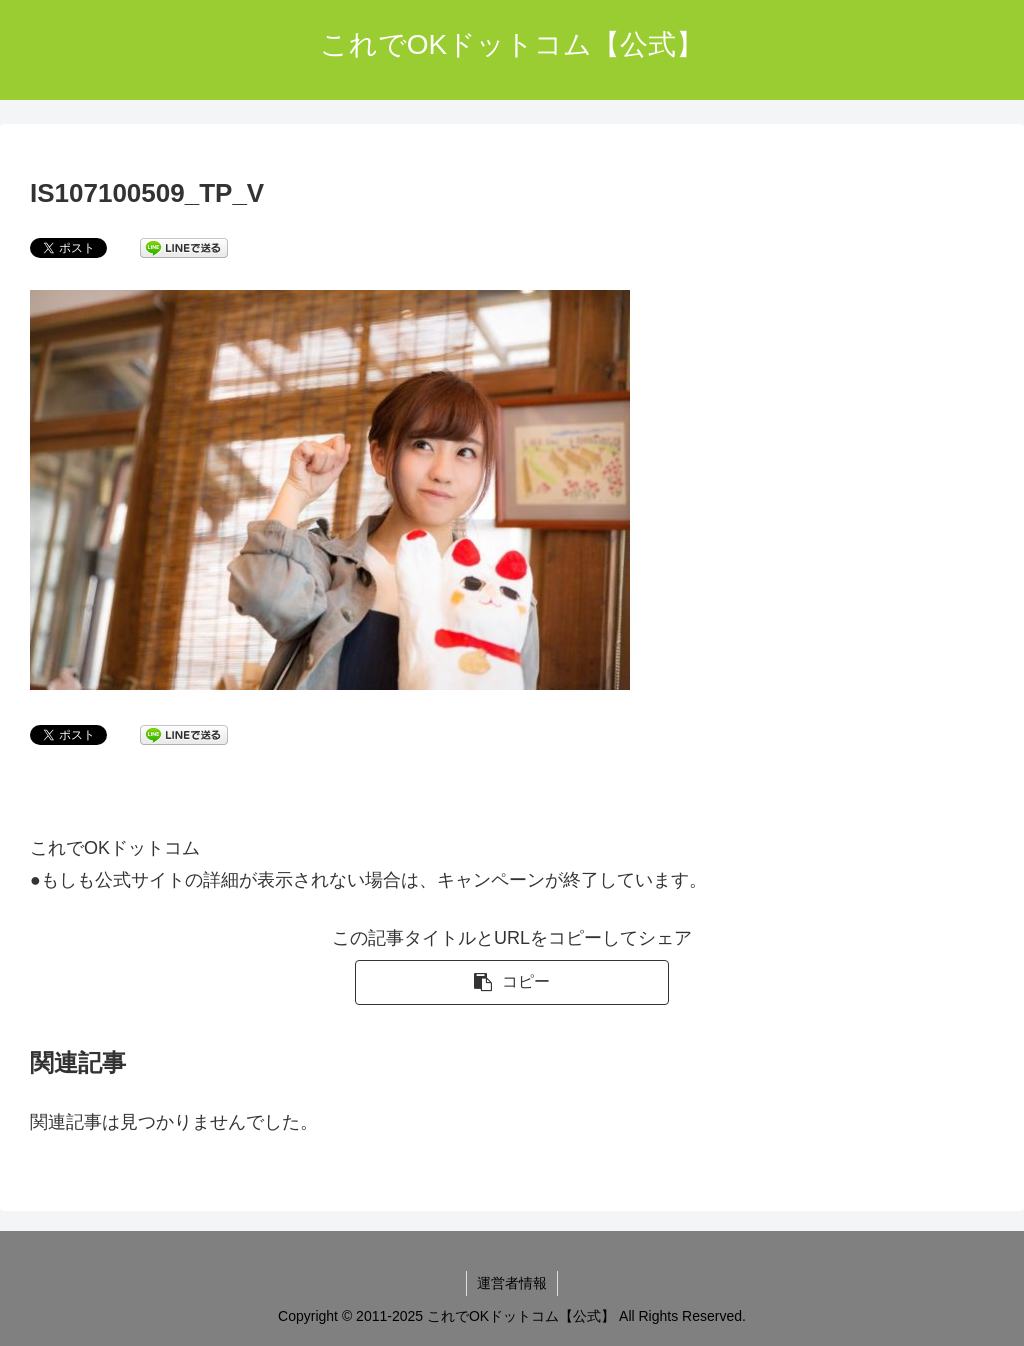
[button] (511, 982)
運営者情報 (512, 1283)
